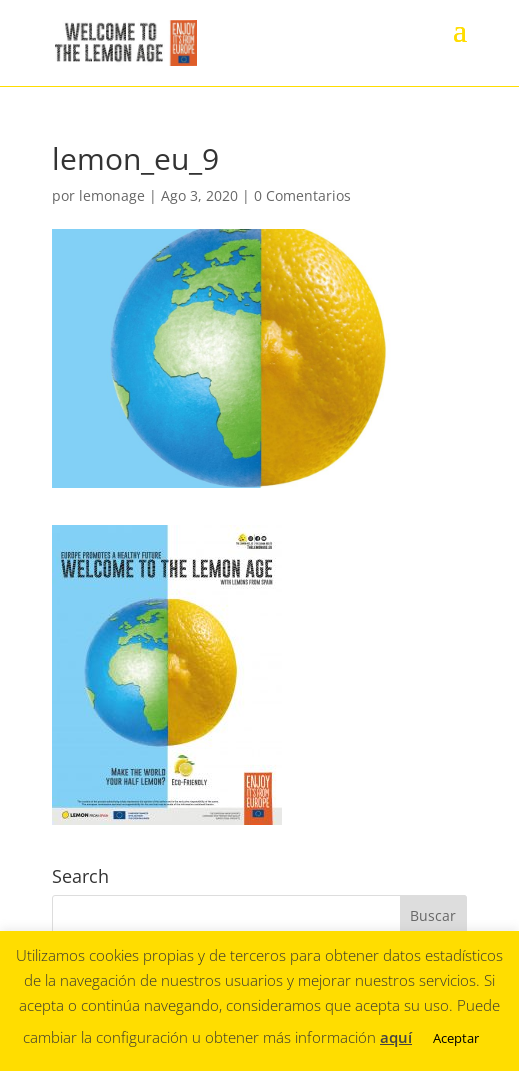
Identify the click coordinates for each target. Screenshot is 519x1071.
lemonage (112, 195)
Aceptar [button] (456, 1038)
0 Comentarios (302, 195)
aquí (396, 1037)
